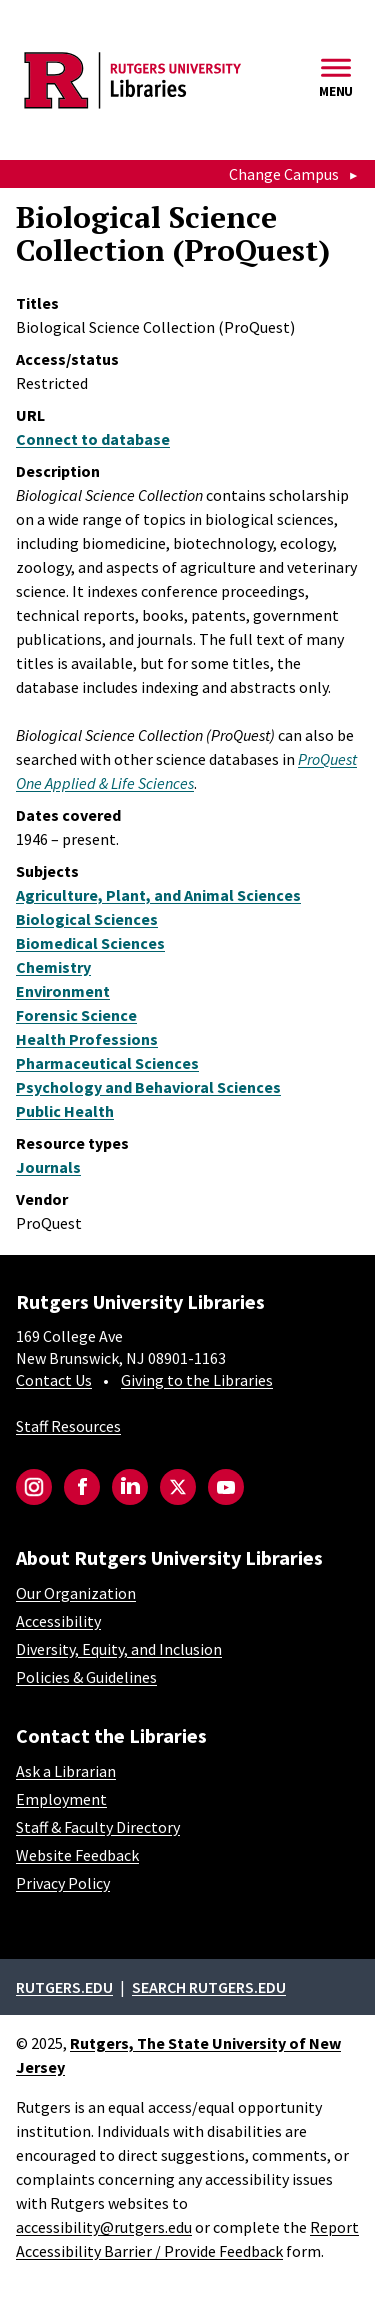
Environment (63, 991)
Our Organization (76, 1593)
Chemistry (53, 967)
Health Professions (87, 1039)
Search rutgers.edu (209, 1987)
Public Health (65, 1111)
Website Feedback (77, 1855)
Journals (48, 1167)
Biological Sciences (87, 919)
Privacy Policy (63, 1883)
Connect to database (93, 439)
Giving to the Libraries (197, 1380)
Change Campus (284, 174)
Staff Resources (68, 1426)
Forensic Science (76, 1015)
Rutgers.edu (64, 1987)
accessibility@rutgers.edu (104, 2227)
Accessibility (58, 1621)
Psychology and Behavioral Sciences (148, 1087)
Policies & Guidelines (86, 1677)
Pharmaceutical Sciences (107, 1063)
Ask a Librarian (66, 1771)
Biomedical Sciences (90, 943)
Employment (61, 1799)
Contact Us (54, 1380)
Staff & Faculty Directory (98, 1827)
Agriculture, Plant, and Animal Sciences (158, 895)
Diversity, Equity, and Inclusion (119, 1649)
